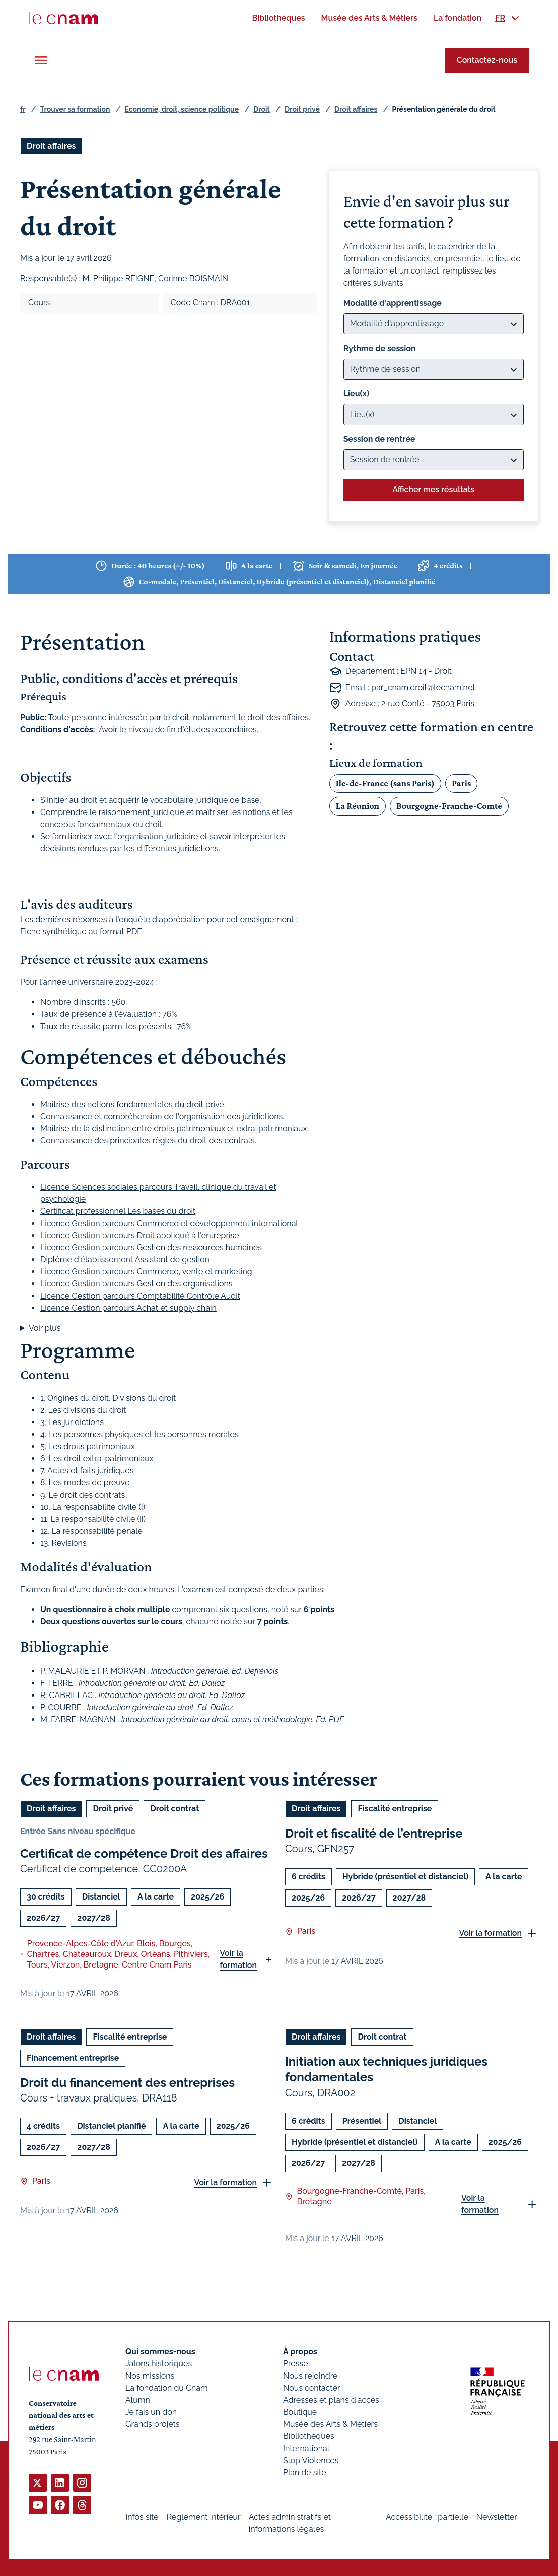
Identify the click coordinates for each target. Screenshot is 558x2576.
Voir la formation (238, 1959)
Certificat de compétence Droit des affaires (144, 1853)
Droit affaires (355, 109)
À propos (300, 2351)
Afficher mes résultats (433, 489)
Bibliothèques (308, 2436)
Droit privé (302, 109)
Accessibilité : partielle (427, 2517)
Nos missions (149, 2376)
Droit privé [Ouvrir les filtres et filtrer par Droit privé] (113, 1808)
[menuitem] (278, 18)
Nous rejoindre (310, 2376)
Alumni (138, 2400)
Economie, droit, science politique (182, 109)
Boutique (300, 2412)
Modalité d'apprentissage (392, 303)
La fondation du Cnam (166, 2388)
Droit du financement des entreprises (127, 2082)
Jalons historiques (158, 2363)
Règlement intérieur (204, 2517)
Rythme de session (379, 348)
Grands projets (152, 2424)
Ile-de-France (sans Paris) (385, 783)
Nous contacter (311, 2388)
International (306, 2448)
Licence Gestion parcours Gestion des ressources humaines (151, 1247)
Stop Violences (311, 2460)
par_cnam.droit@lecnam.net (423, 687)
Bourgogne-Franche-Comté (449, 806)
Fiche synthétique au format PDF (81, 931)
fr (22, 109)
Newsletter (496, 2517)
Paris (461, 783)
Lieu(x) (356, 393)
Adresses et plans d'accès (331, 2400)
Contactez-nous (487, 60)
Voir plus (45, 1328)
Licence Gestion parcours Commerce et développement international (169, 1223)
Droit (261, 109)
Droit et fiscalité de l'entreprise (374, 1833)
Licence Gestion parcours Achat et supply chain (128, 1308)
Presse (295, 2363)
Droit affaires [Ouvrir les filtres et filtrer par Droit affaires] (51, 146)
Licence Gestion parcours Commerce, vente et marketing (146, 1271)
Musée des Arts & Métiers (330, 2424)
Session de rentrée (379, 439)
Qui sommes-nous (160, 2351)
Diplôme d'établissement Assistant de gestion (125, 1259)
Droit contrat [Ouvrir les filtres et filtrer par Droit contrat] (174, 1808)
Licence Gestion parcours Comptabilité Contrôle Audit (140, 1296)
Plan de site (304, 2472)
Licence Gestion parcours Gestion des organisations (136, 1284)
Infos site (141, 2517)
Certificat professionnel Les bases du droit (117, 1211)
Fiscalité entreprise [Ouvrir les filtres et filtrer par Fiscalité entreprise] (395, 1808)
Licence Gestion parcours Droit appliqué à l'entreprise (139, 1235)
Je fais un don (151, 2412)
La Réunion (357, 806)
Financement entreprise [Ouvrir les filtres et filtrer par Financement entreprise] (73, 2058)
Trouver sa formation (75, 109)
